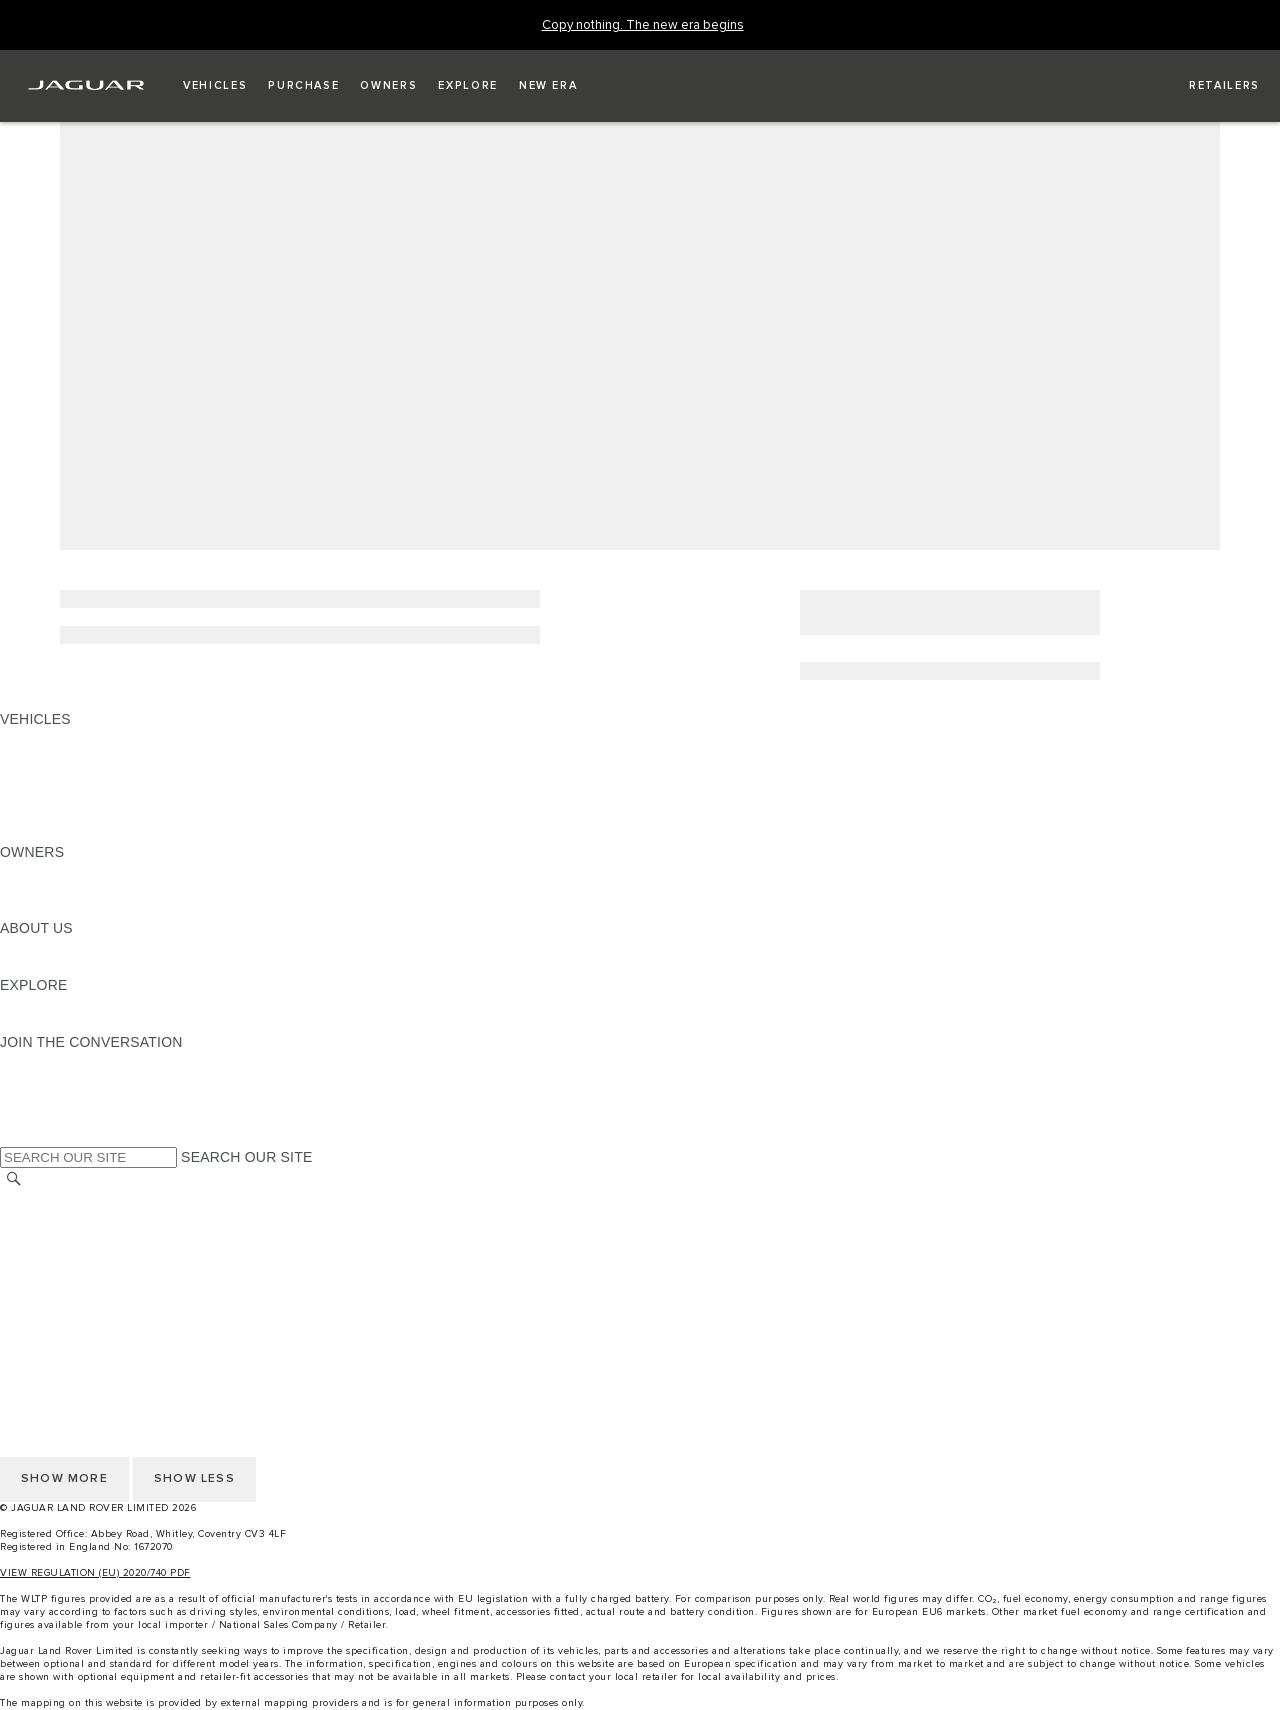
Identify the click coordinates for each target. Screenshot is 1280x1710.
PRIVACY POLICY (59, 1276)
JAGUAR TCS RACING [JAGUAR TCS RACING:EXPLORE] (75, 1004)
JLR (13, 947)
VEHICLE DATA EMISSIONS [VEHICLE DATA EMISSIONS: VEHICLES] (92, 814)
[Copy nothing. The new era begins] (643, 25)
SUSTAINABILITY (57, 966)
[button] (215, 86)
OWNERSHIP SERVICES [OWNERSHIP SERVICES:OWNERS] (82, 871)
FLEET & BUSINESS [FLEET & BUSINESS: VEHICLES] (67, 795)
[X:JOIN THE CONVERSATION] (14, 1137)
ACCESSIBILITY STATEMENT (97, 1314)
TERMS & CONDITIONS (79, 1238)
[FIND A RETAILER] (1206, 86)
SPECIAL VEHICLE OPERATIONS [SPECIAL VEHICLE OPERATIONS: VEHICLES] (111, 776)
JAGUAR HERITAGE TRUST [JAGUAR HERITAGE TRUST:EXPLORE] (93, 1023)
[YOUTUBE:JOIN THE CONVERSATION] (42, 1099)
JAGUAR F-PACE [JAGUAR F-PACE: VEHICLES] (57, 738)
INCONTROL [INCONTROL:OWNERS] (42, 890)
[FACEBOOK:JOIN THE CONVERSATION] (47, 1118)
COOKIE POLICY (56, 1295)
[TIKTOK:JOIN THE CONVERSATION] (33, 1080)
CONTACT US (46, 1257)
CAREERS (34, 1219)
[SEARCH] (14, 1179)
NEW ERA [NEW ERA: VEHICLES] (33, 833)
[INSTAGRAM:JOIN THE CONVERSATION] (50, 1061)
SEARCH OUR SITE (246, 1157)
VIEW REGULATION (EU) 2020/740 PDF (95, 1573)
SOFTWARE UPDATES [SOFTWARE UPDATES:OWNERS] (75, 909)
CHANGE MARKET (62, 1200)
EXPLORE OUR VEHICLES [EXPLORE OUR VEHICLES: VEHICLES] (89, 757)
